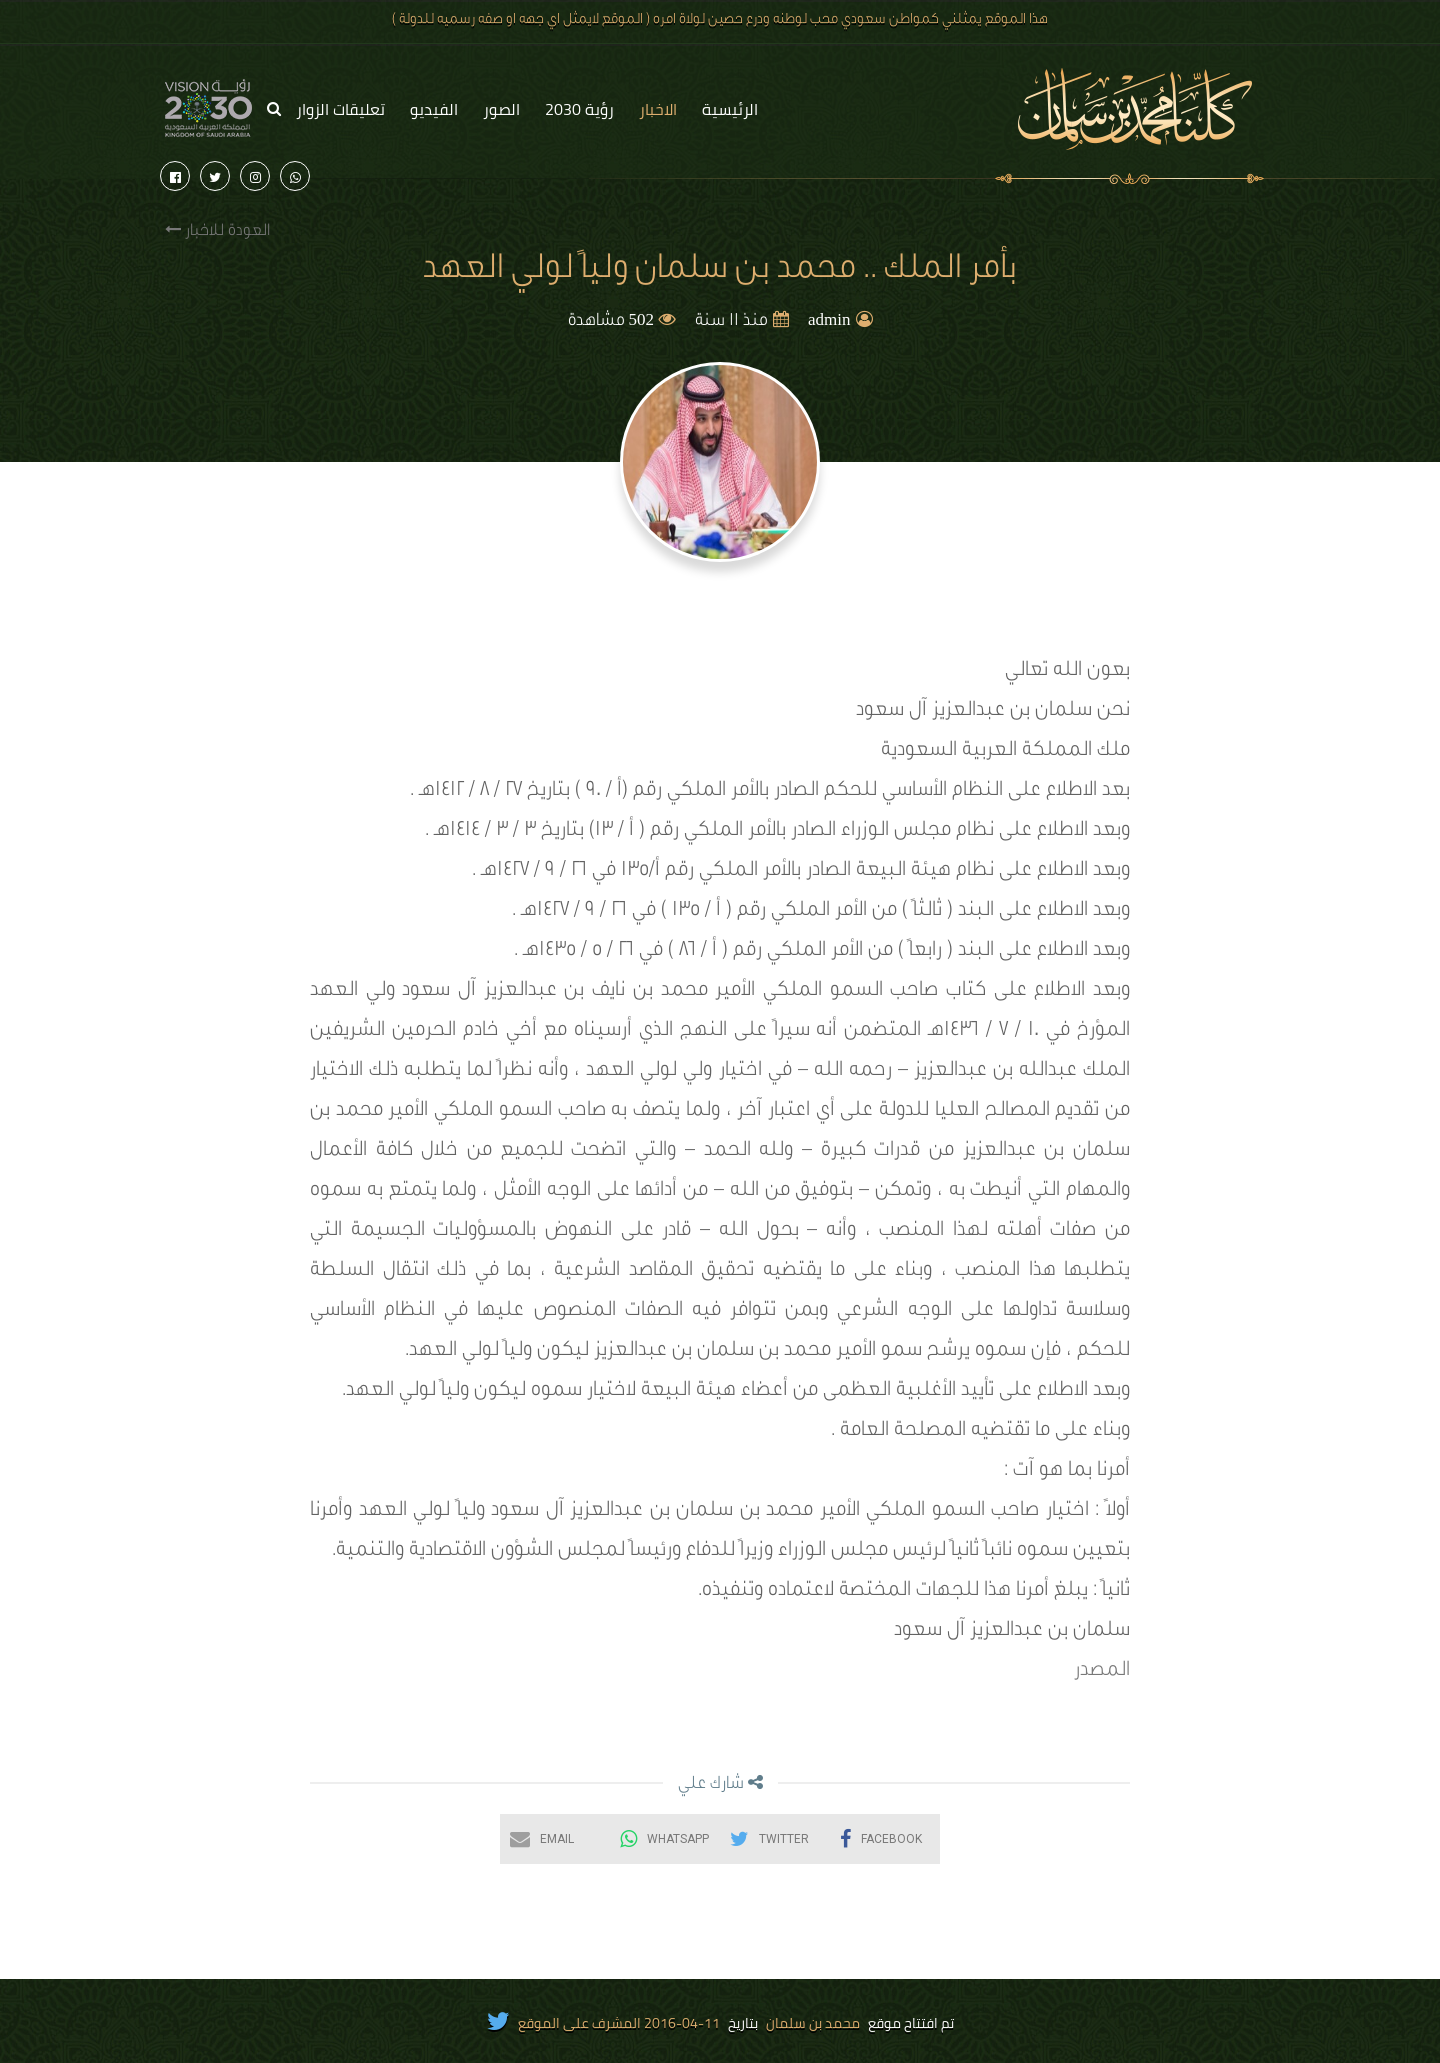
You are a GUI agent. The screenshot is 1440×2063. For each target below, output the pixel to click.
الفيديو (434, 109)
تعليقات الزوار (340, 109)
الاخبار (658, 109)
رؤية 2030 (579, 109)
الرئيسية (730, 109)
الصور (501, 109)
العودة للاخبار (217, 230)
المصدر (1102, 1672)
